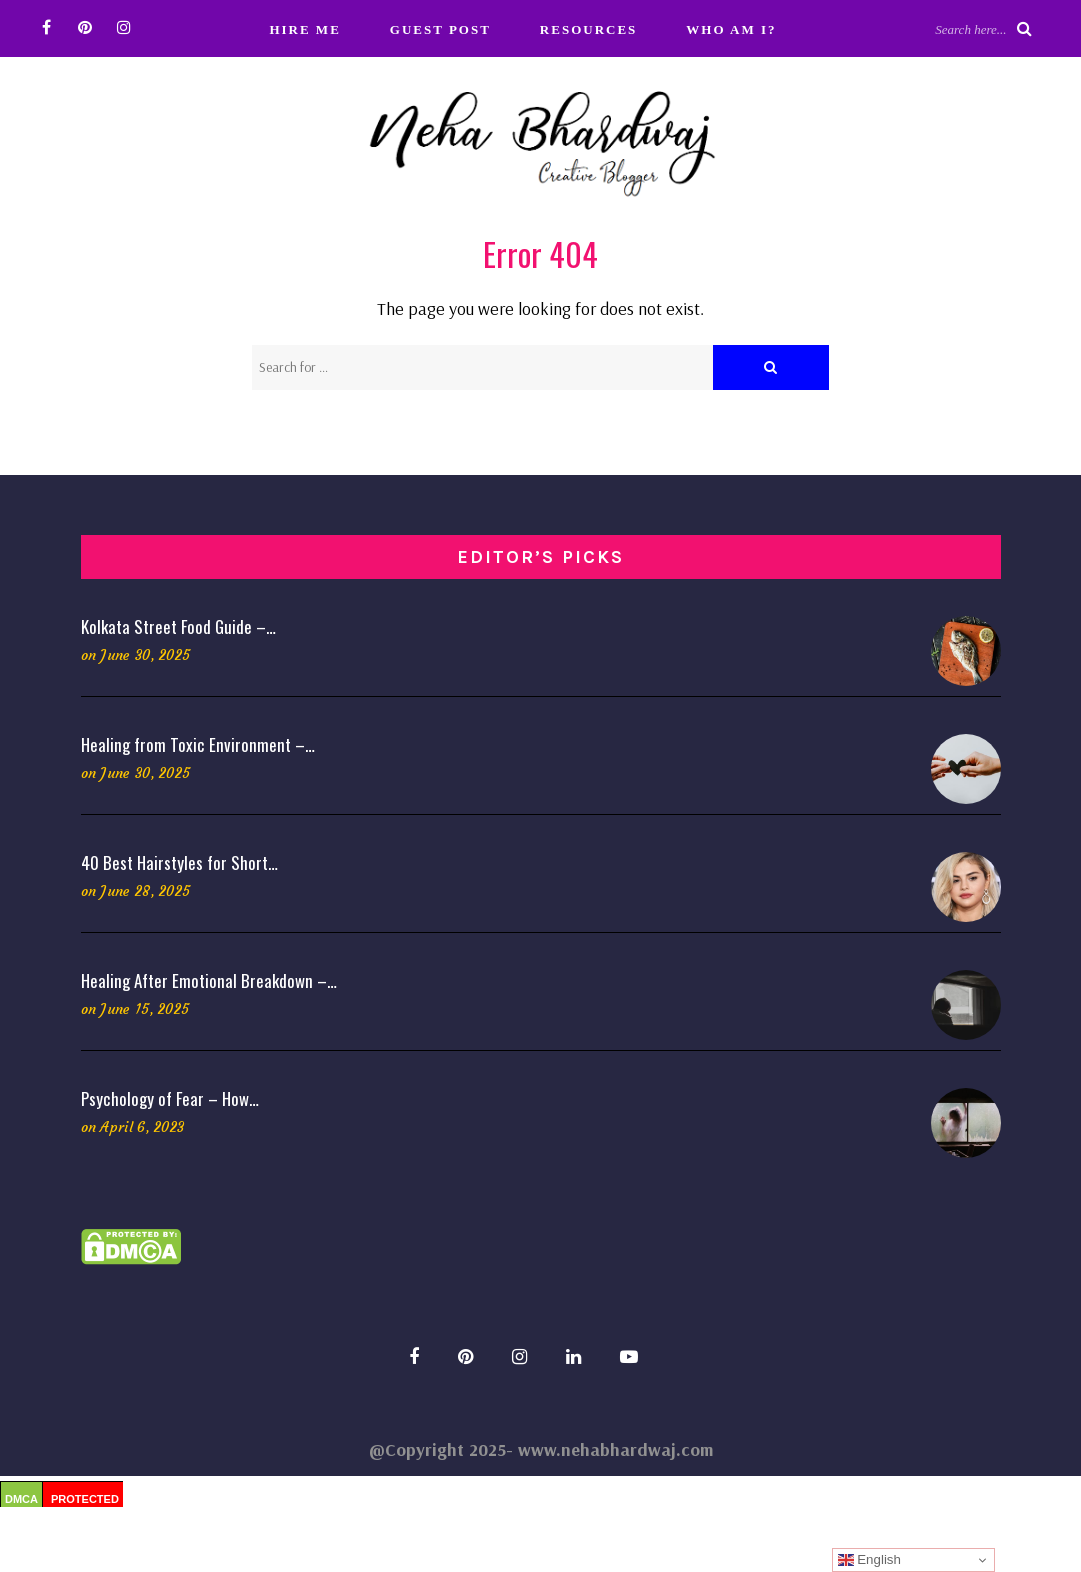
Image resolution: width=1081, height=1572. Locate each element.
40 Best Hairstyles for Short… (179, 862)
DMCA (21, 1499)
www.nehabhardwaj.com (615, 1449)
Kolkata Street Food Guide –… (178, 626)
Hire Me (304, 29)
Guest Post (440, 29)
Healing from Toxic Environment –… (198, 744)
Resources (588, 29)
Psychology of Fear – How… (170, 1098)
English (869, 1560)
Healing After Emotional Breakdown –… (209, 980)
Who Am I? (731, 29)
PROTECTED (85, 1499)
